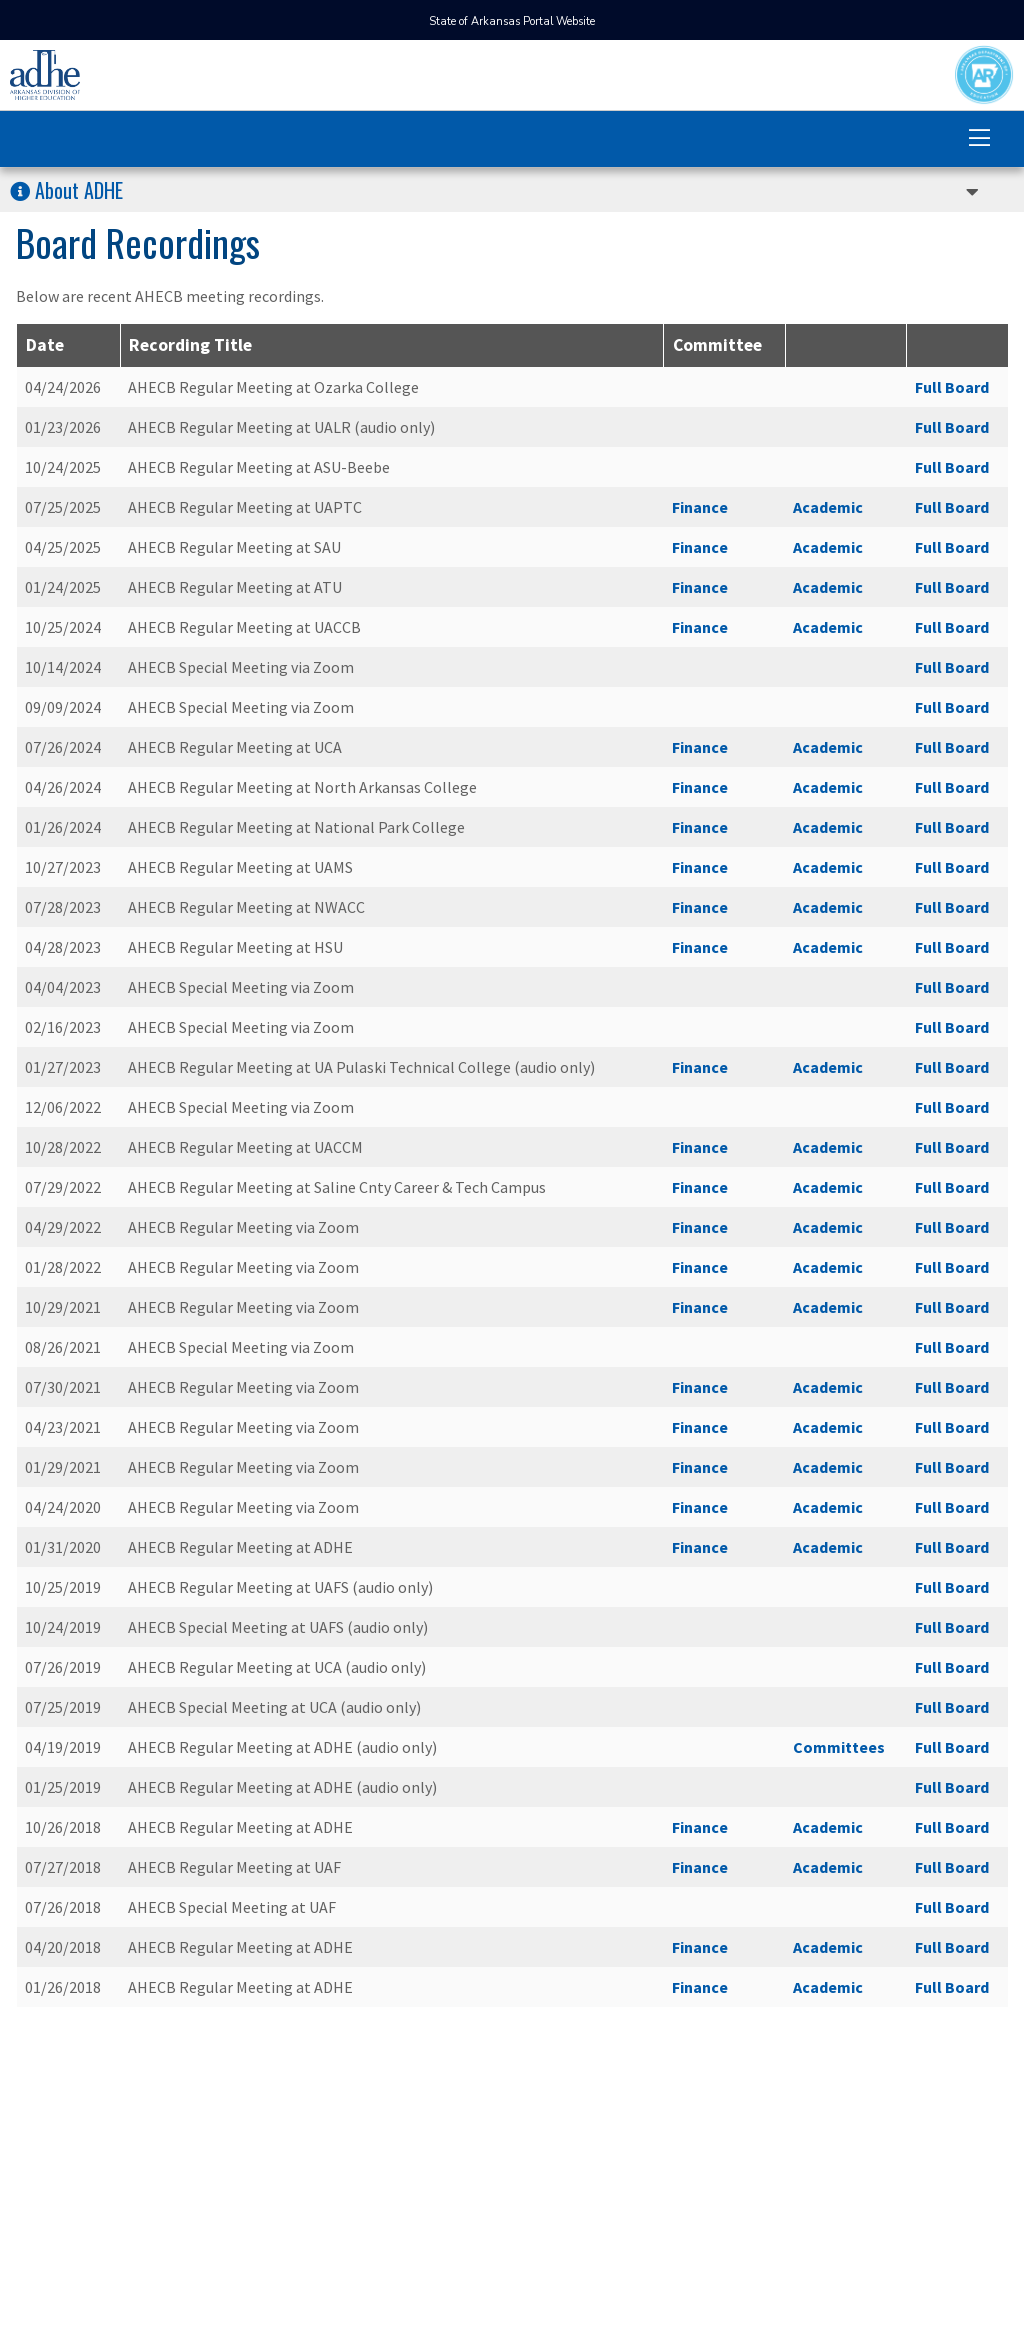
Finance (700, 507)
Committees (839, 1747)
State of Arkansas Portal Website (512, 21)
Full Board (952, 387)
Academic (828, 507)
